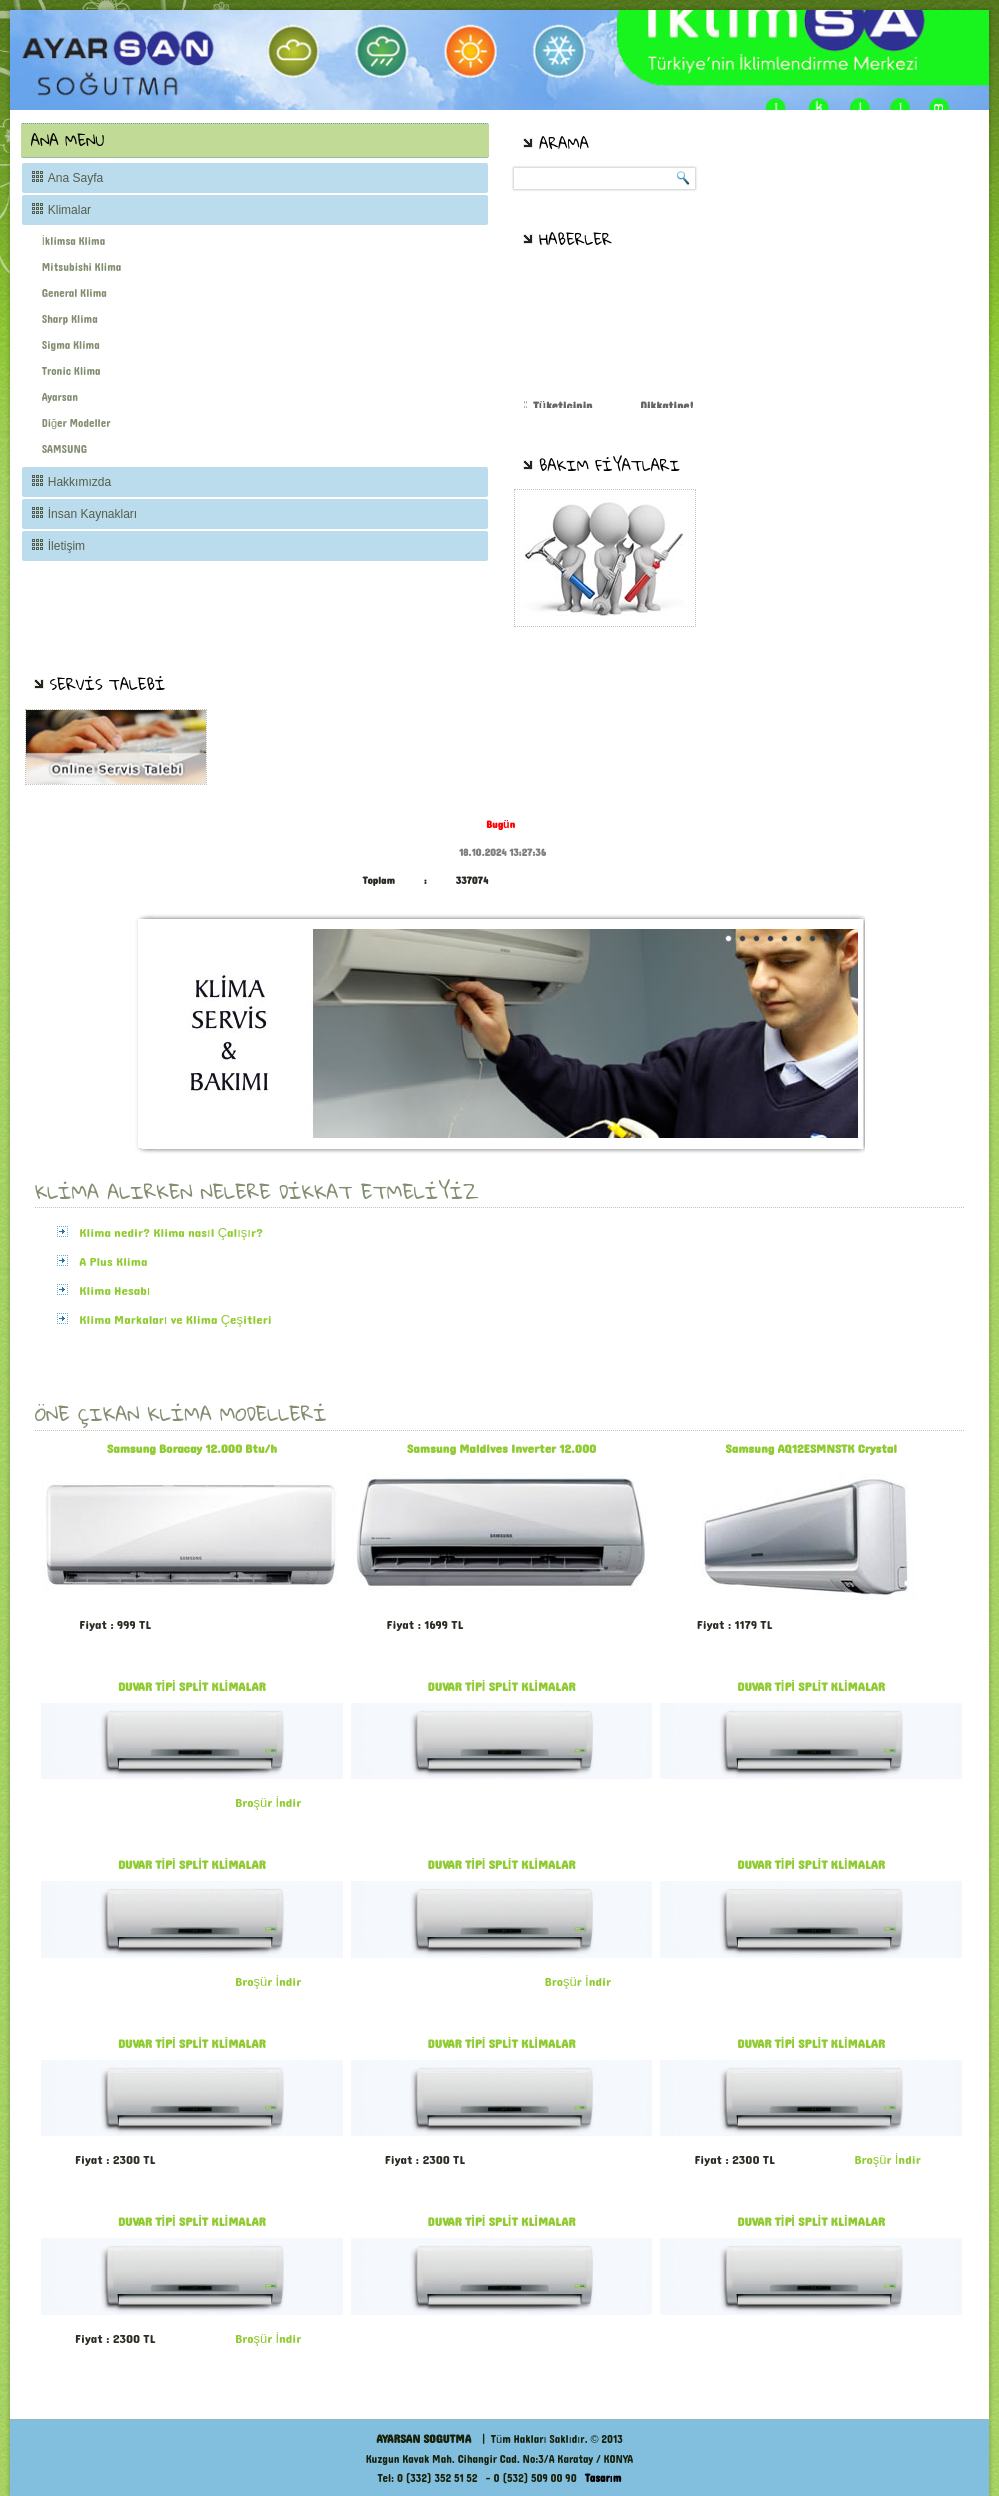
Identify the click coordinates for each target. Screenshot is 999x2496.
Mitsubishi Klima (82, 267)
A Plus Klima (113, 1262)
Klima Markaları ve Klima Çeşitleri (175, 1320)
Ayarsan (60, 397)
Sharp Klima (70, 319)
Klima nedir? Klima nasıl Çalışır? (171, 1233)
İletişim (66, 546)
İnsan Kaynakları (92, 514)
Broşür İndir (268, 1803)
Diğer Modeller (76, 423)
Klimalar (69, 210)
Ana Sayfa (75, 178)
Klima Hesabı (114, 1291)
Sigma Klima (71, 345)
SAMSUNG (64, 449)
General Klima (74, 293)
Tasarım (603, 2478)
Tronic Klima (71, 371)
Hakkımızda (79, 482)
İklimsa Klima (73, 241)
